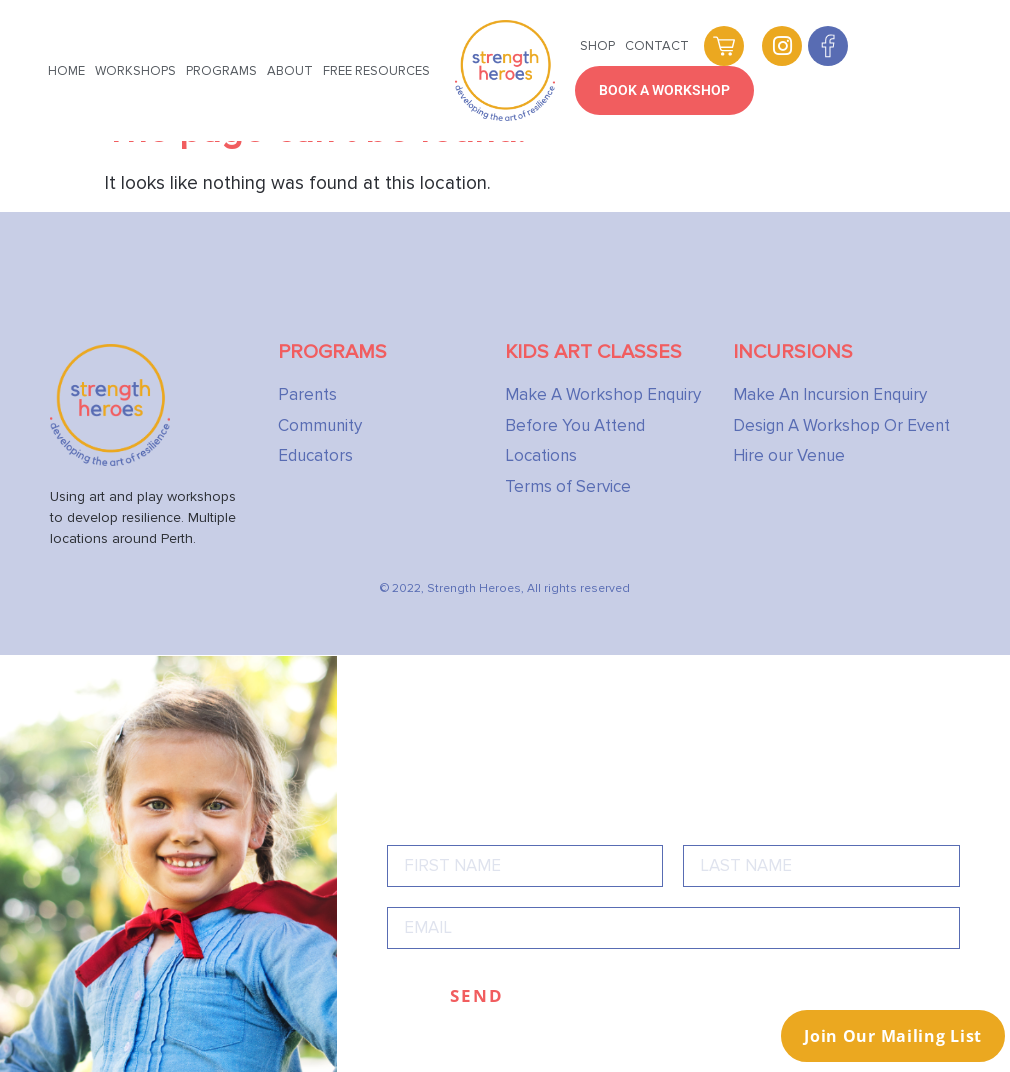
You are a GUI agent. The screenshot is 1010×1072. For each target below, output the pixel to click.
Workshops (135, 71)
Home (66, 71)
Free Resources (376, 71)
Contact (657, 46)
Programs (221, 71)
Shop (597, 46)
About (290, 71)
